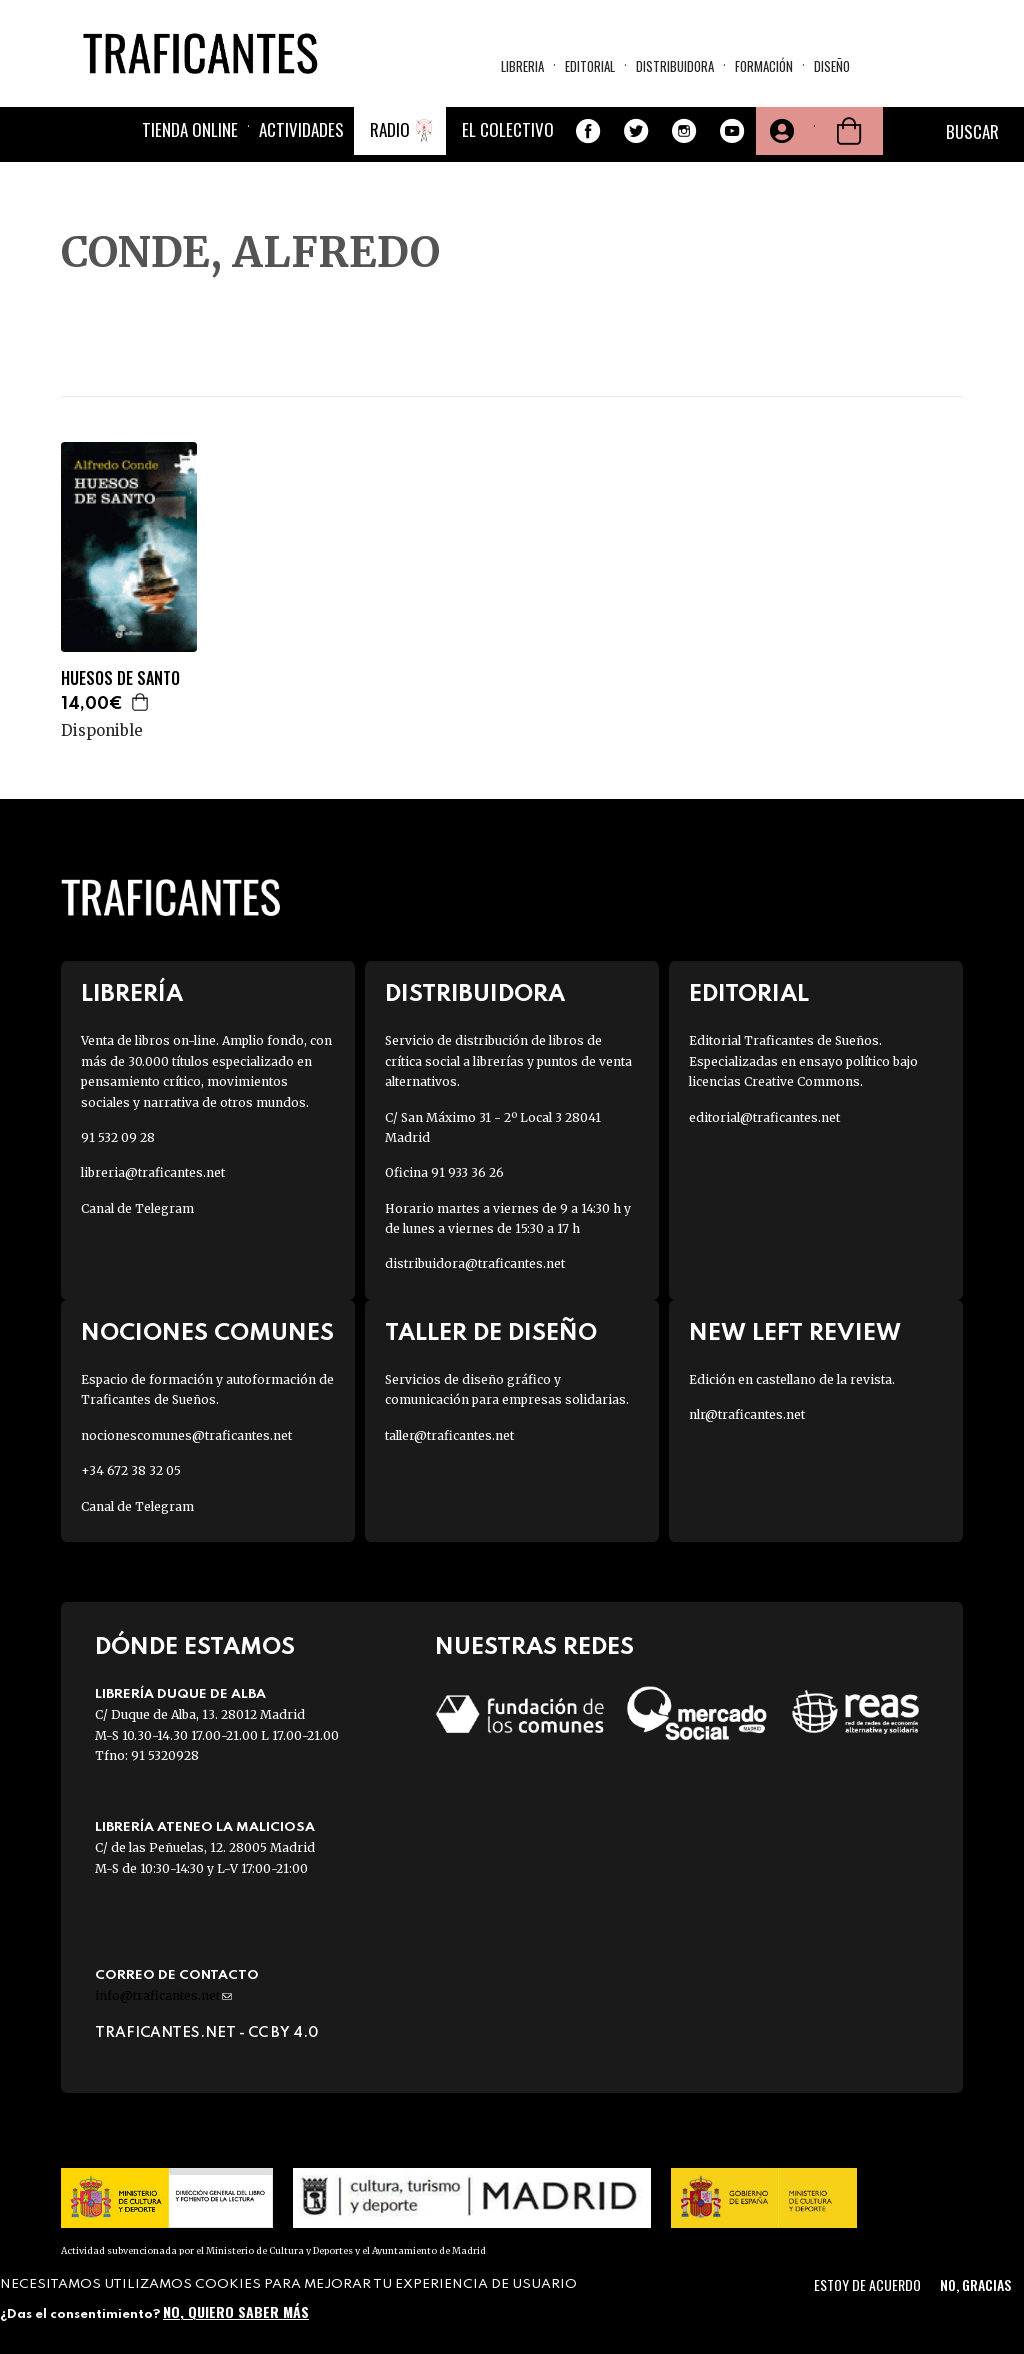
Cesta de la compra (849, 131)
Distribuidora (675, 66)
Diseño (832, 66)
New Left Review (795, 1333)
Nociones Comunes (207, 1333)
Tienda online (190, 129)
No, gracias (975, 2284)
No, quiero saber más (236, 2311)
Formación (764, 66)
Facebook (588, 131)
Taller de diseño (491, 1333)
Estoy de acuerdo (867, 2284)
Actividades (301, 129)
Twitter (636, 131)
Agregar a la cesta (141, 702)
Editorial (590, 66)
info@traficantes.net (163, 1995)
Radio (390, 129)
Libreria (522, 66)
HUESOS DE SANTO (120, 678)
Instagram (684, 131)
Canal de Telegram (137, 1208)
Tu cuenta (780, 131)
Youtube (732, 131)
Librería (132, 994)
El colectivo (508, 129)
